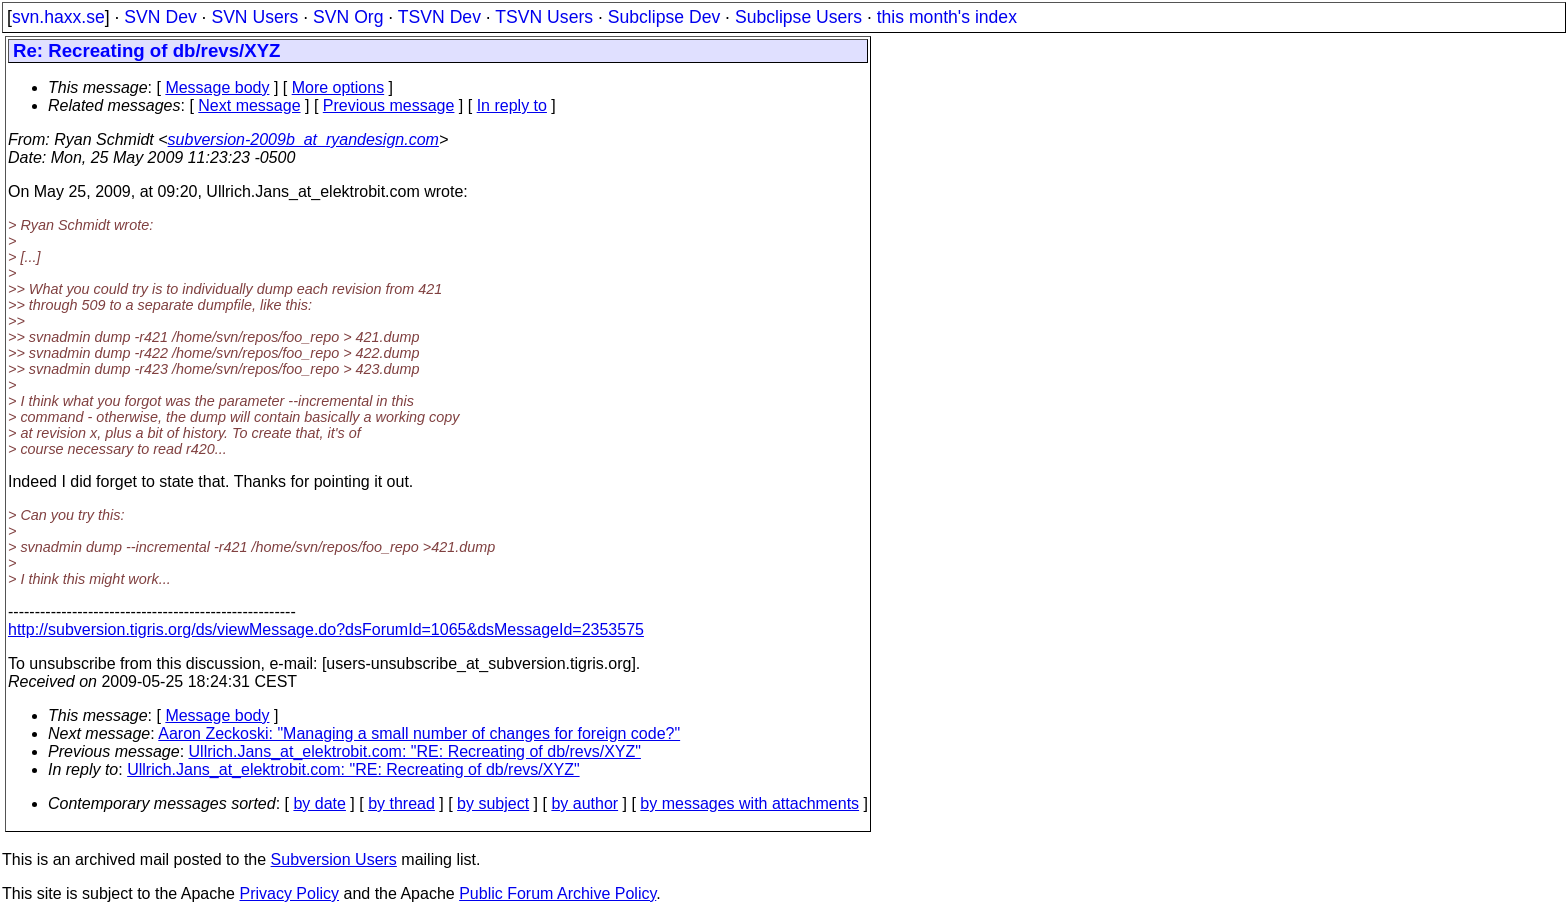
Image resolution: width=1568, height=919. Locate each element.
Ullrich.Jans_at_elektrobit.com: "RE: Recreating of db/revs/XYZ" (415, 751)
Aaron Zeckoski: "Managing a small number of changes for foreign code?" (419, 733)
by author (584, 803)
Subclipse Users (798, 17)
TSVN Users (544, 17)
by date (319, 803)
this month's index (947, 17)
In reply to (512, 105)
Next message (249, 105)
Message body (217, 87)
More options (338, 87)
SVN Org (348, 17)
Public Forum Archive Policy (557, 893)
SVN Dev (160, 17)
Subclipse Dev (664, 17)
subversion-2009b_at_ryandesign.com (303, 139)
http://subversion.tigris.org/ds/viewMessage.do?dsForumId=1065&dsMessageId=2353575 (326, 629)
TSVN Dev (439, 17)
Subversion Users (334, 859)
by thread (401, 803)
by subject (493, 803)
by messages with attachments (749, 803)
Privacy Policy (289, 893)
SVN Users (254, 17)
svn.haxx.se (58, 17)
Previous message (389, 105)
